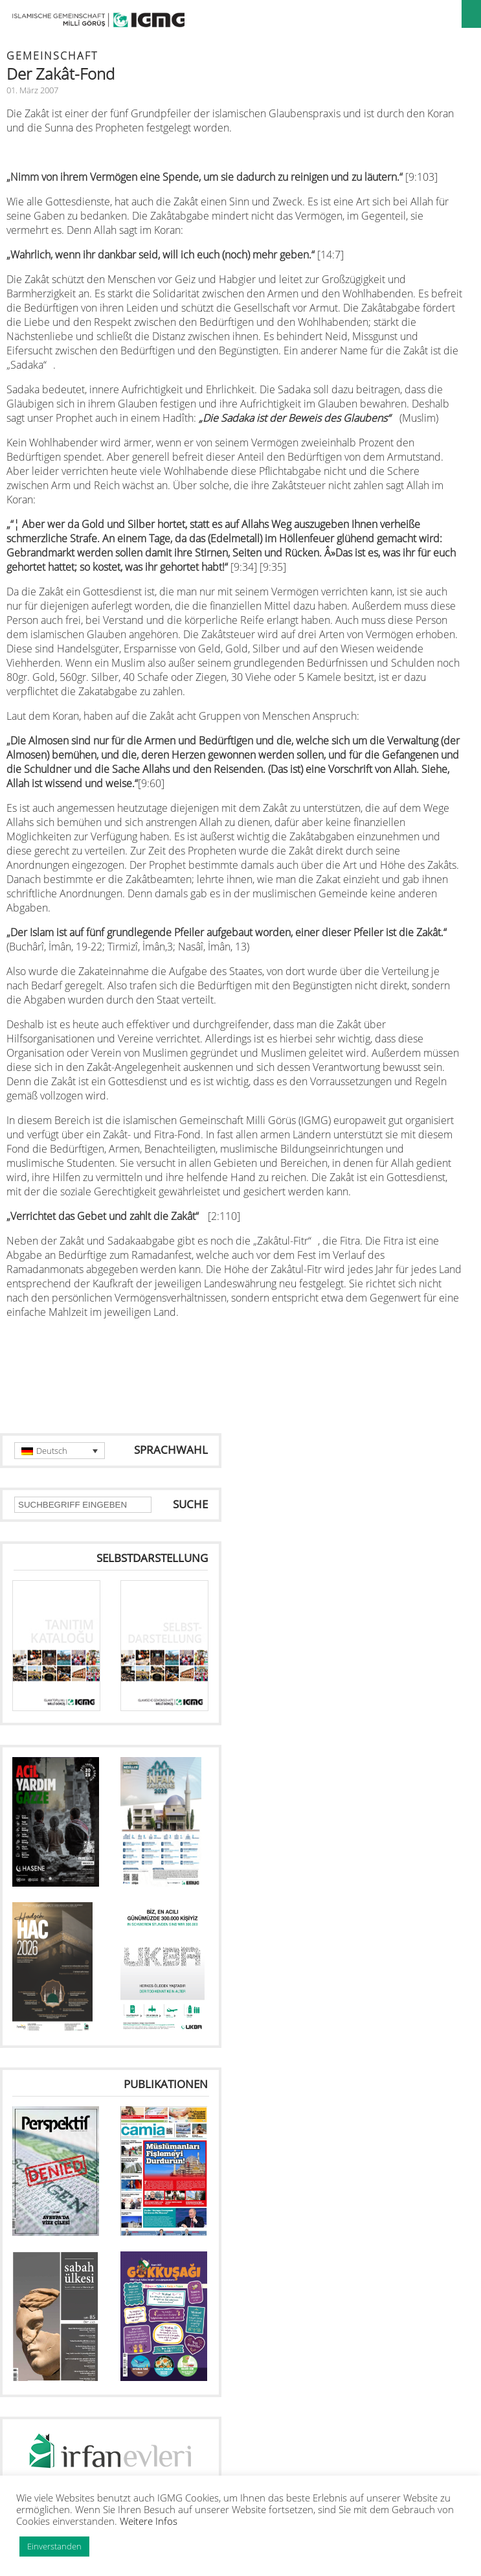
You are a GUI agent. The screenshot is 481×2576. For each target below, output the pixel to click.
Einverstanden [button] (54, 2546)
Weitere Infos (148, 2520)
